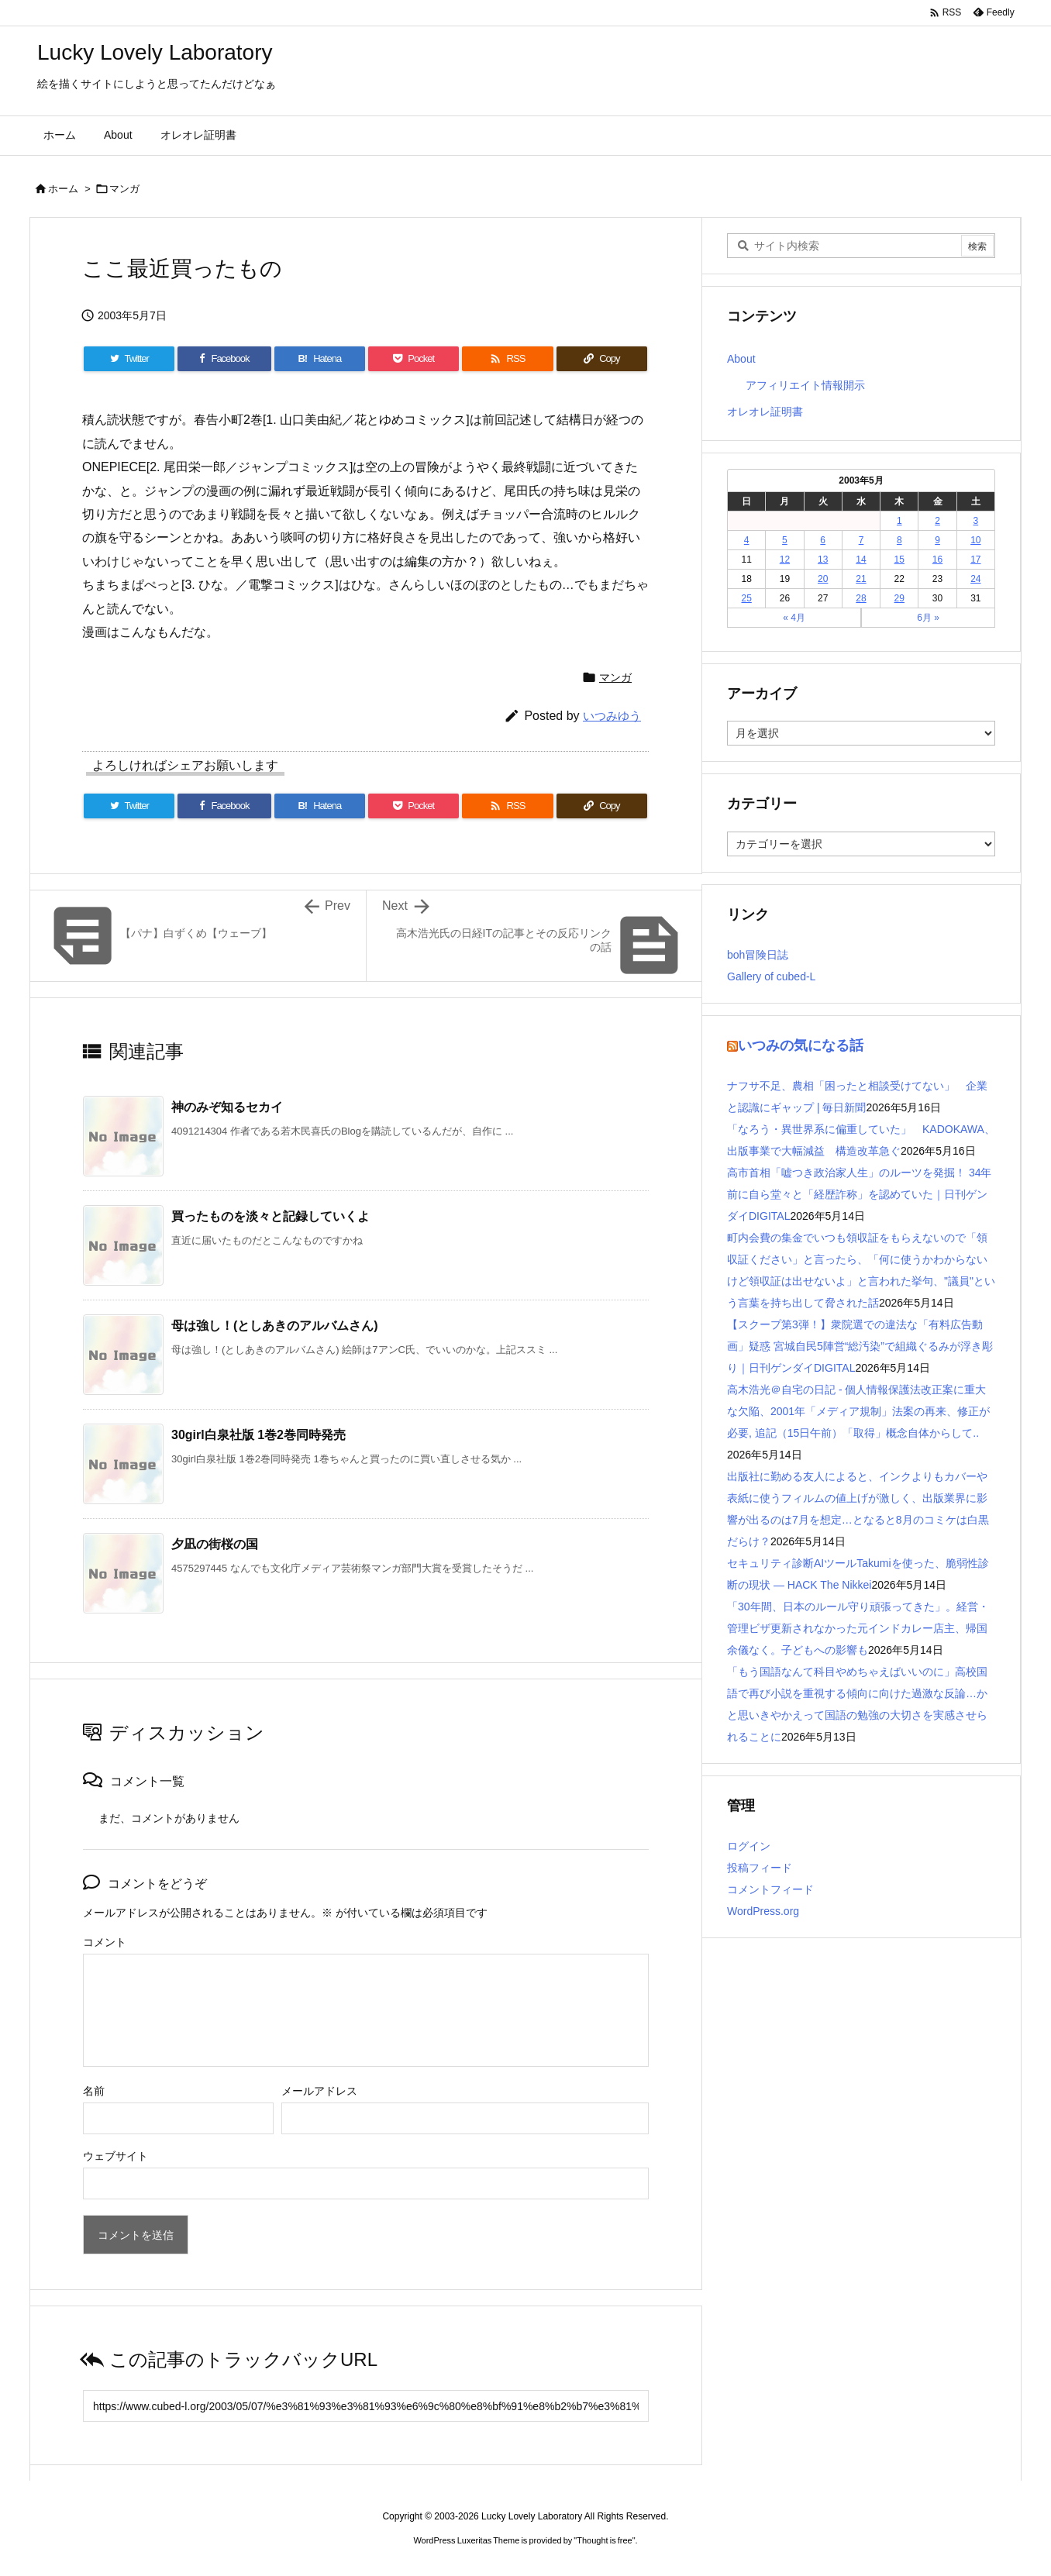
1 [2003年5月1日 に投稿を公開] (899, 520)
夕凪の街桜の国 (214, 1544)
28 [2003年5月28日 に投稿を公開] (861, 598)
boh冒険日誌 (757, 955)
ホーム (63, 189)
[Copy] (602, 358)
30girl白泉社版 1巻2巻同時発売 (258, 1434)
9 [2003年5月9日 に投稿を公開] (937, 540)
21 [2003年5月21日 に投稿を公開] (861, 578)
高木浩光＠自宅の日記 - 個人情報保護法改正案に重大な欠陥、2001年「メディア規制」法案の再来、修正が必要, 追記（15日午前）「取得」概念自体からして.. (858, 1411)
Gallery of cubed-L (771, 976)
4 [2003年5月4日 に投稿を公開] (746, 540)
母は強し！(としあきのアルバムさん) (274, 1325)
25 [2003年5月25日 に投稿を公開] (746, 598)
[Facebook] (224, 358)
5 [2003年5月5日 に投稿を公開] (784, 540)
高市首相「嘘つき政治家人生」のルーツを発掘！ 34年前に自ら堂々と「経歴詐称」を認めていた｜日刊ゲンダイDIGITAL (859, 1194)
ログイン (748, 1846)
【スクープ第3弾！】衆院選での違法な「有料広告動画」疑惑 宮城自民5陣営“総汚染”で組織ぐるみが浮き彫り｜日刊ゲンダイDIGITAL (860, 1346)
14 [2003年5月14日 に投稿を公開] (861, 559)
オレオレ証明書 (765, 411)
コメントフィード (770, 1889)
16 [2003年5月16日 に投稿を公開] (937, 559)
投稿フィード (759, 1867)
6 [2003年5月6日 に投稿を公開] (822, 540)
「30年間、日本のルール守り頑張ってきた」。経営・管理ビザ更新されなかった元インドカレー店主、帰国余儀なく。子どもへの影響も (858, 1628)
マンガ (124, 189)
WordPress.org (763, 1911)
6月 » (928, 617)
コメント (104, 1942)
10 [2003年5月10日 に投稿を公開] (975, 540)
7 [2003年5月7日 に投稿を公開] (861, 540)
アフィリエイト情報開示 (805, 385)
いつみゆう (612, 715)
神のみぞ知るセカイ (227, 1107)
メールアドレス (319, 2091)
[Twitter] (129, 358)
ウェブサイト (115, 2156)
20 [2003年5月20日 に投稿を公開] (823, 578)
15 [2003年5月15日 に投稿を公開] (899, 559)
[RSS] (507, 358)
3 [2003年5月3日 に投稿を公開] (976, 520)
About (741, 359)
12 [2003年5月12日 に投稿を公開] (785, 559)
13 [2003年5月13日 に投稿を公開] (823, 559)
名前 (94, 2091)
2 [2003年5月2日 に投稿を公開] (937, 520)
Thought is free (604, 2540)
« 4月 (794, 617)
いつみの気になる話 (800, 1045)
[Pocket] (413, 358)
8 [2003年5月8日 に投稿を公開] (899, 540)
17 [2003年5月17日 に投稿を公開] (975, 559)
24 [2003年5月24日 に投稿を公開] (975, 578)
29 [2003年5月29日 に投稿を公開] (899, 598)
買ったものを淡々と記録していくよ (270, 1216)
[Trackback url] (366, 2406)
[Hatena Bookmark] (319, 358)
